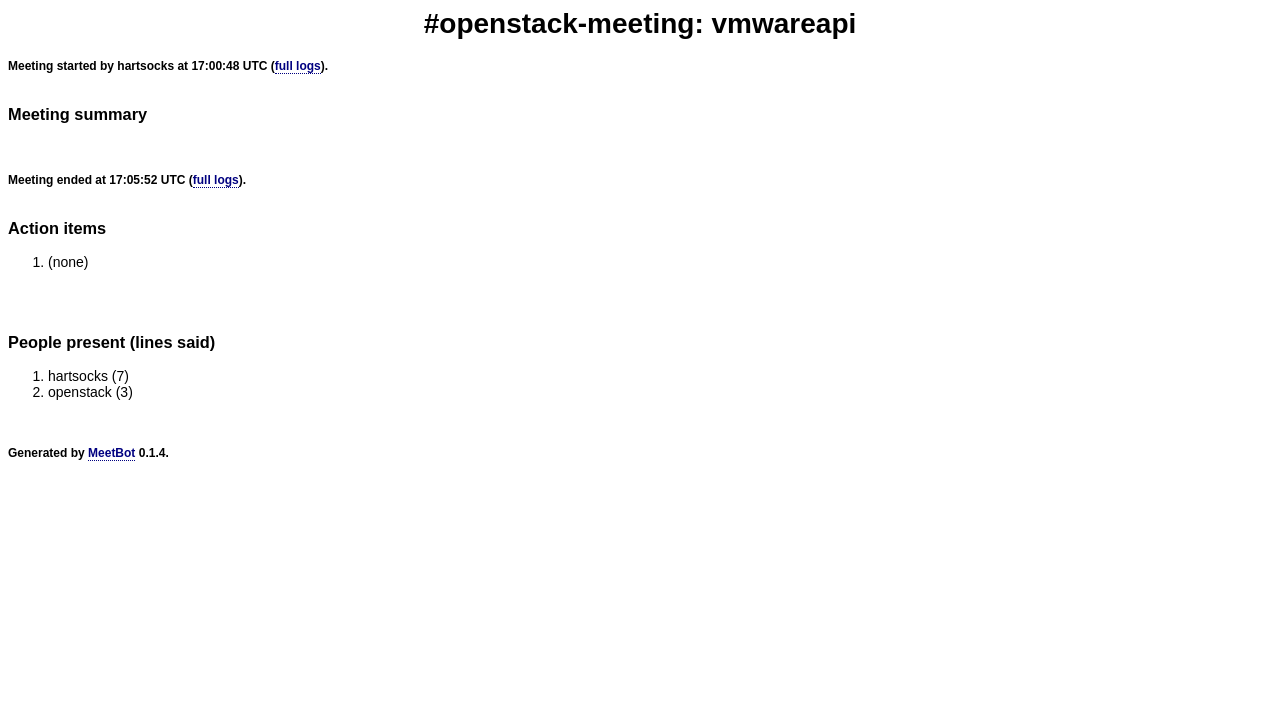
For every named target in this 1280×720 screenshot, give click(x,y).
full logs (298, 66)
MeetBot (111, 453)
